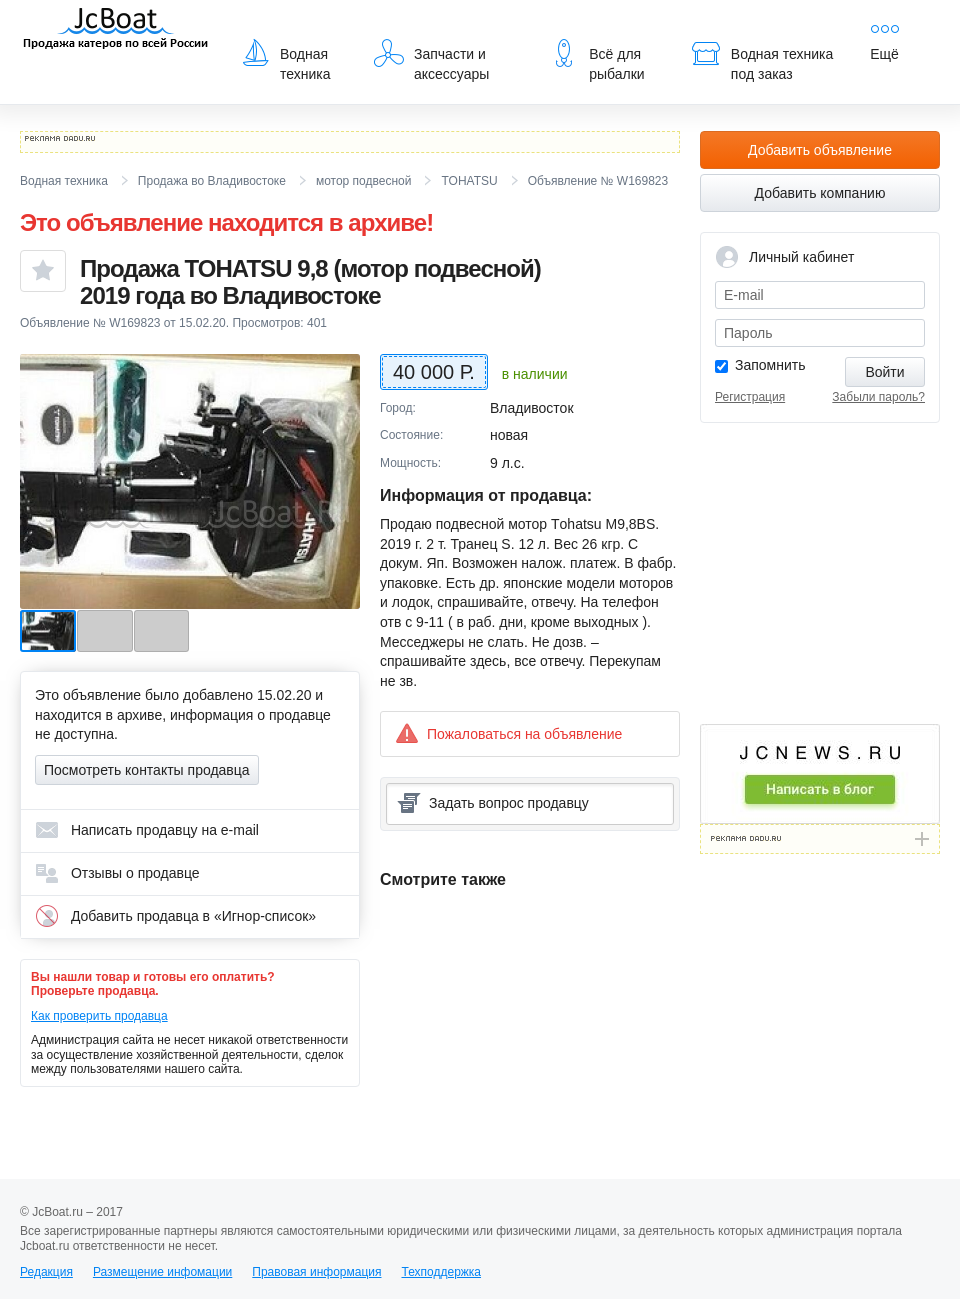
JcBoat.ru (116, 30)
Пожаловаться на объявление (508, 733)
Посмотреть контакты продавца (147, 770)
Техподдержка (441, 1272)
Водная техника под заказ (762, 60)
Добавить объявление (820, 150)
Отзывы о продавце (117, 873)
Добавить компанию (820, 193)
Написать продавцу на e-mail (147, 830)
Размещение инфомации (162, 1272)
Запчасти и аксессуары (431, 60)
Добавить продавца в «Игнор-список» (175, 916)
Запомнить (770, 365)
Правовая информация (316, 1272)
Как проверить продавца (99, 1016)
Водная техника (285, 60)
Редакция (46, 1272)
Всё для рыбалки (596, 60)
